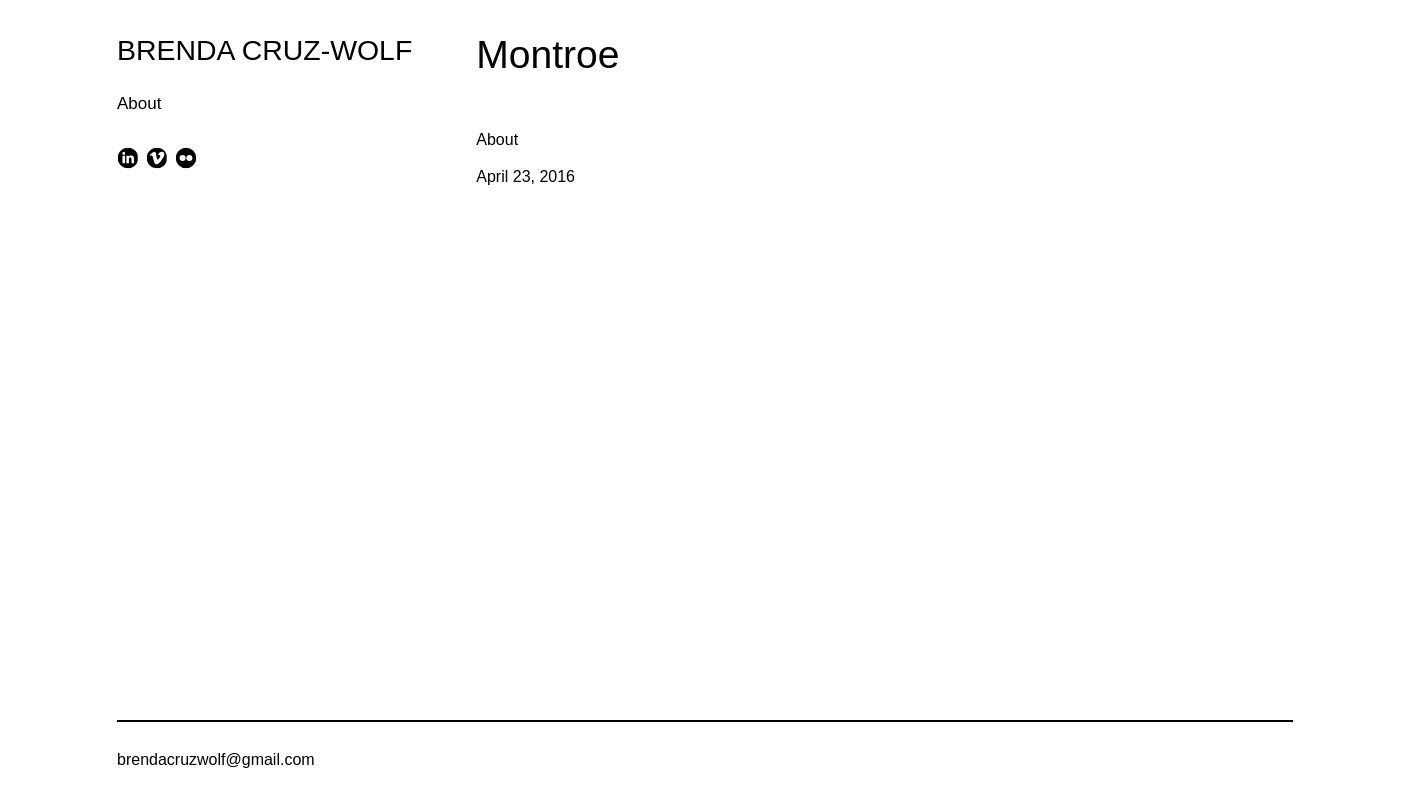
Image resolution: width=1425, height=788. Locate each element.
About (139, 103)
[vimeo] (156, 157)
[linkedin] (127, 157)
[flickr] (186, 157)
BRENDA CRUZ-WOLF (264, 50)
